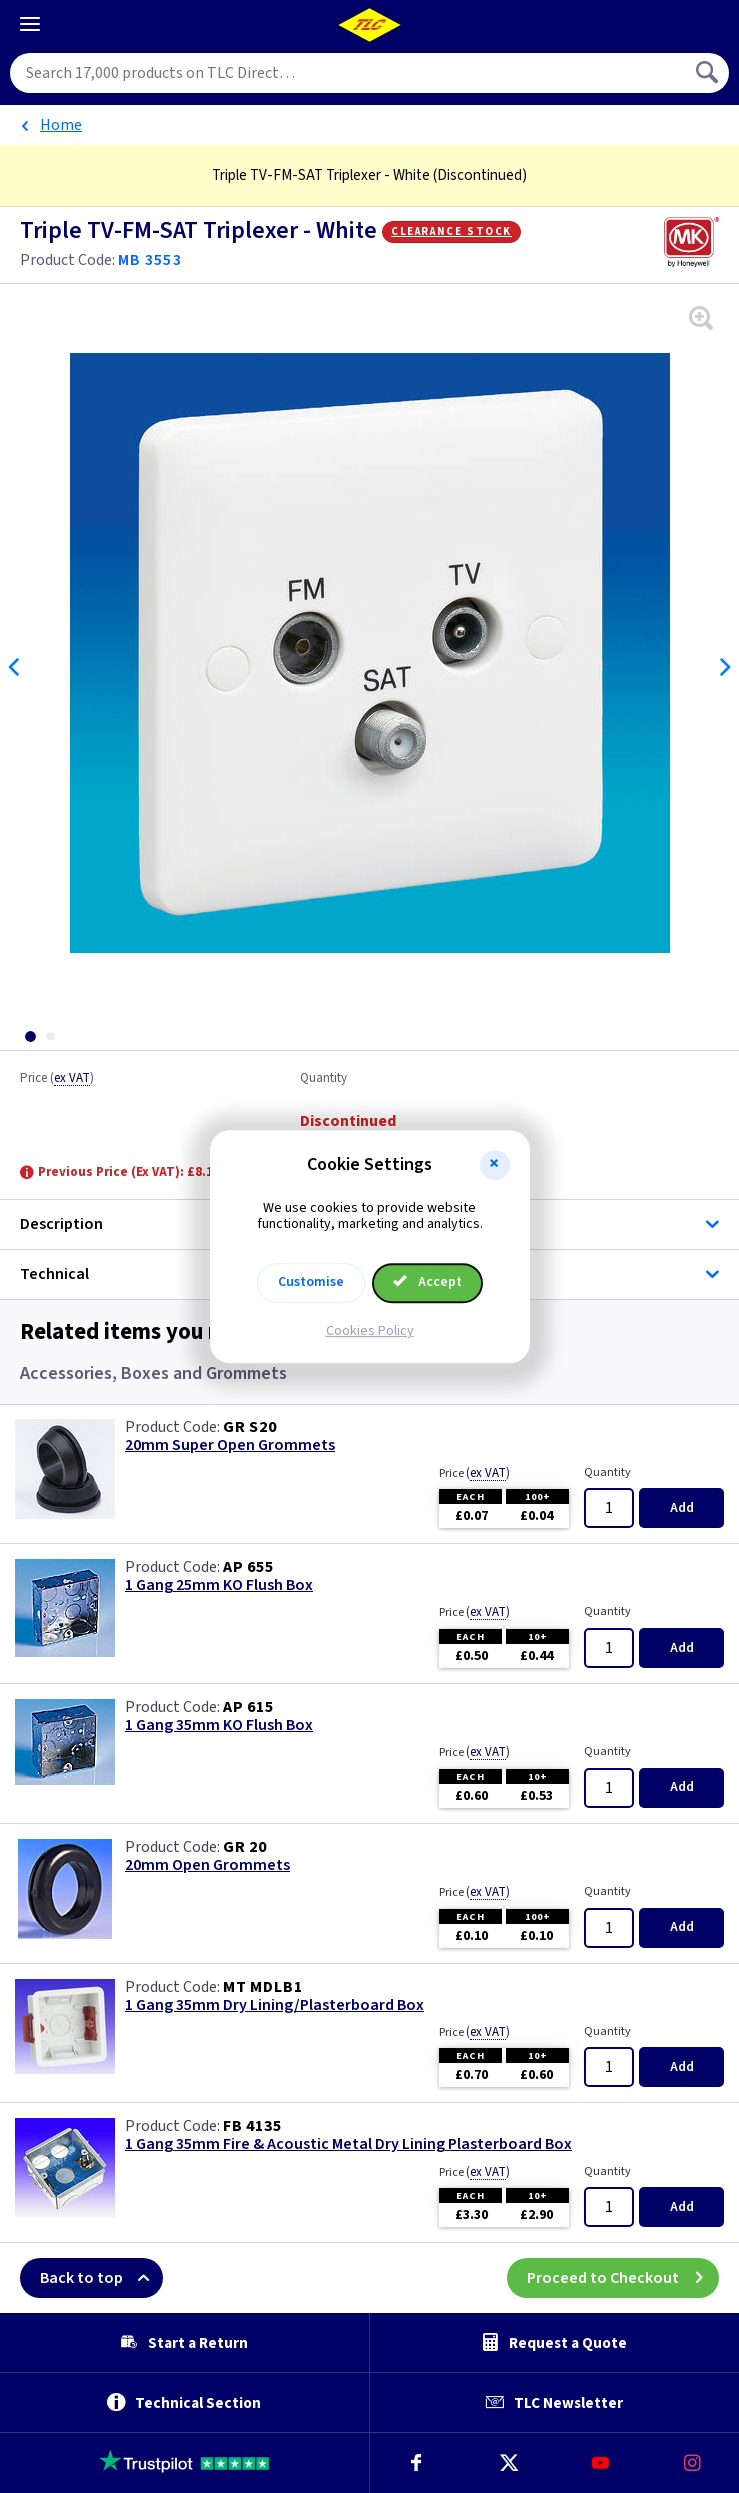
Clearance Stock (451, 231)
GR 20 (245, 1847)
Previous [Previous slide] (15, 667)
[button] (495, 1165)
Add (682, 1508)
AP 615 (248, 1707)
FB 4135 (252, 2126)
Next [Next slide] (724, 667)
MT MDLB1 (262, 1987)
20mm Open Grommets (207, 1865)
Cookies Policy (370, 1331)
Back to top (101, 2278)
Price (57, 1079)
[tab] (30, 1036)
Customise (311, 1282)
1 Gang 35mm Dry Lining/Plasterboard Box (274, 2005)
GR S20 (250, 1427)
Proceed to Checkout (623, 2278)
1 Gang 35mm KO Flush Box (219, 1725)
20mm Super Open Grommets (230, 1445)
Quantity (323, 1079)
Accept (428, 1282)
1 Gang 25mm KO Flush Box (219, 1585)
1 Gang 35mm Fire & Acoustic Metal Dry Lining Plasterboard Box (348, 2144)
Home (61, 125)
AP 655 (248, 1567)
